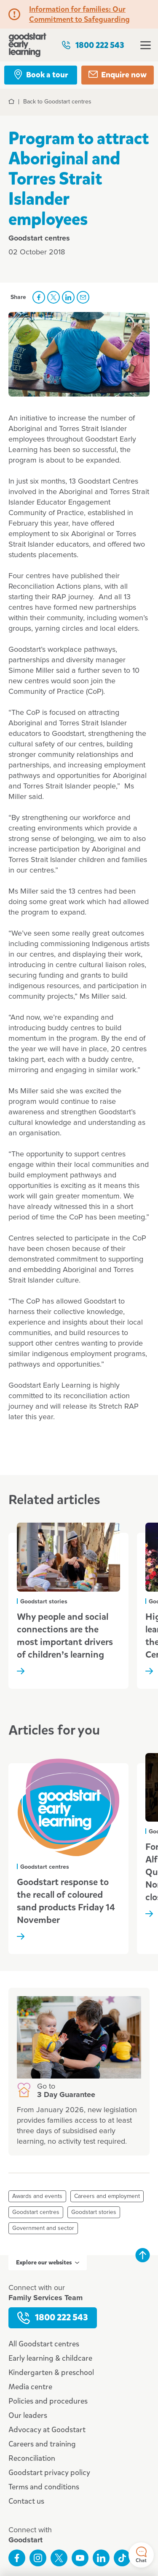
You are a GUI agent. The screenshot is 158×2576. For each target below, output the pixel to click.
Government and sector (43, 2228)
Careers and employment (107, 2196)
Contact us (26, 2501)
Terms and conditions (43, 2487)
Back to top (142, 2255)
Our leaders (27, 2415)
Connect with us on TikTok (122, 2558)
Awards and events (37, 2196)
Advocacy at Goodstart (47, 2430)
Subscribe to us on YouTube (80, 2558)
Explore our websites (47, 2263)
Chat (141, 2555)
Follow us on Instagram (38, 2558)
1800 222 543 (92, 45)
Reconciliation (31, 2458)
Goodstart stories (93, 2212)
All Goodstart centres (43, 2344)
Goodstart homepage (27, 45)
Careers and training (42, 2444)
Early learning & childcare (50, 2358)
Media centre (30, 2387)
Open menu (145, 45)
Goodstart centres (35, 2212)
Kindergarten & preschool (51, 2372)
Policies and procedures (48, 2401)
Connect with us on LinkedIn (101, 2558)
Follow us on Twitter (59, 2558)
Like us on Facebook (17, 2558)
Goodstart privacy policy (49, 2473)
